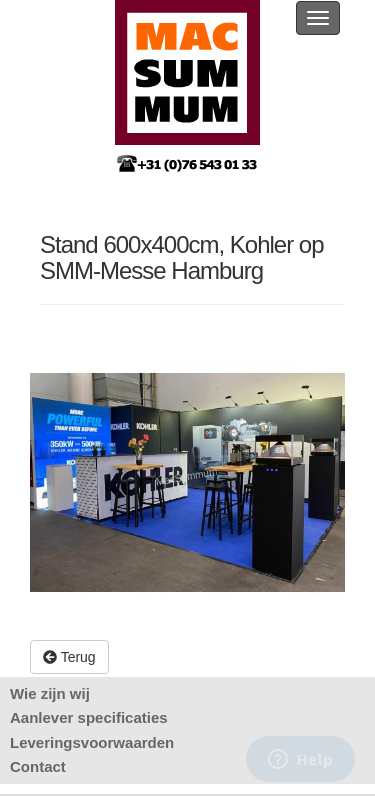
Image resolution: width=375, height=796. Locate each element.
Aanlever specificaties (89, 717)
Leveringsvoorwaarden (92, 742)
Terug (69, 657)
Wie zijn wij (50, 693)
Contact (38, 766)
